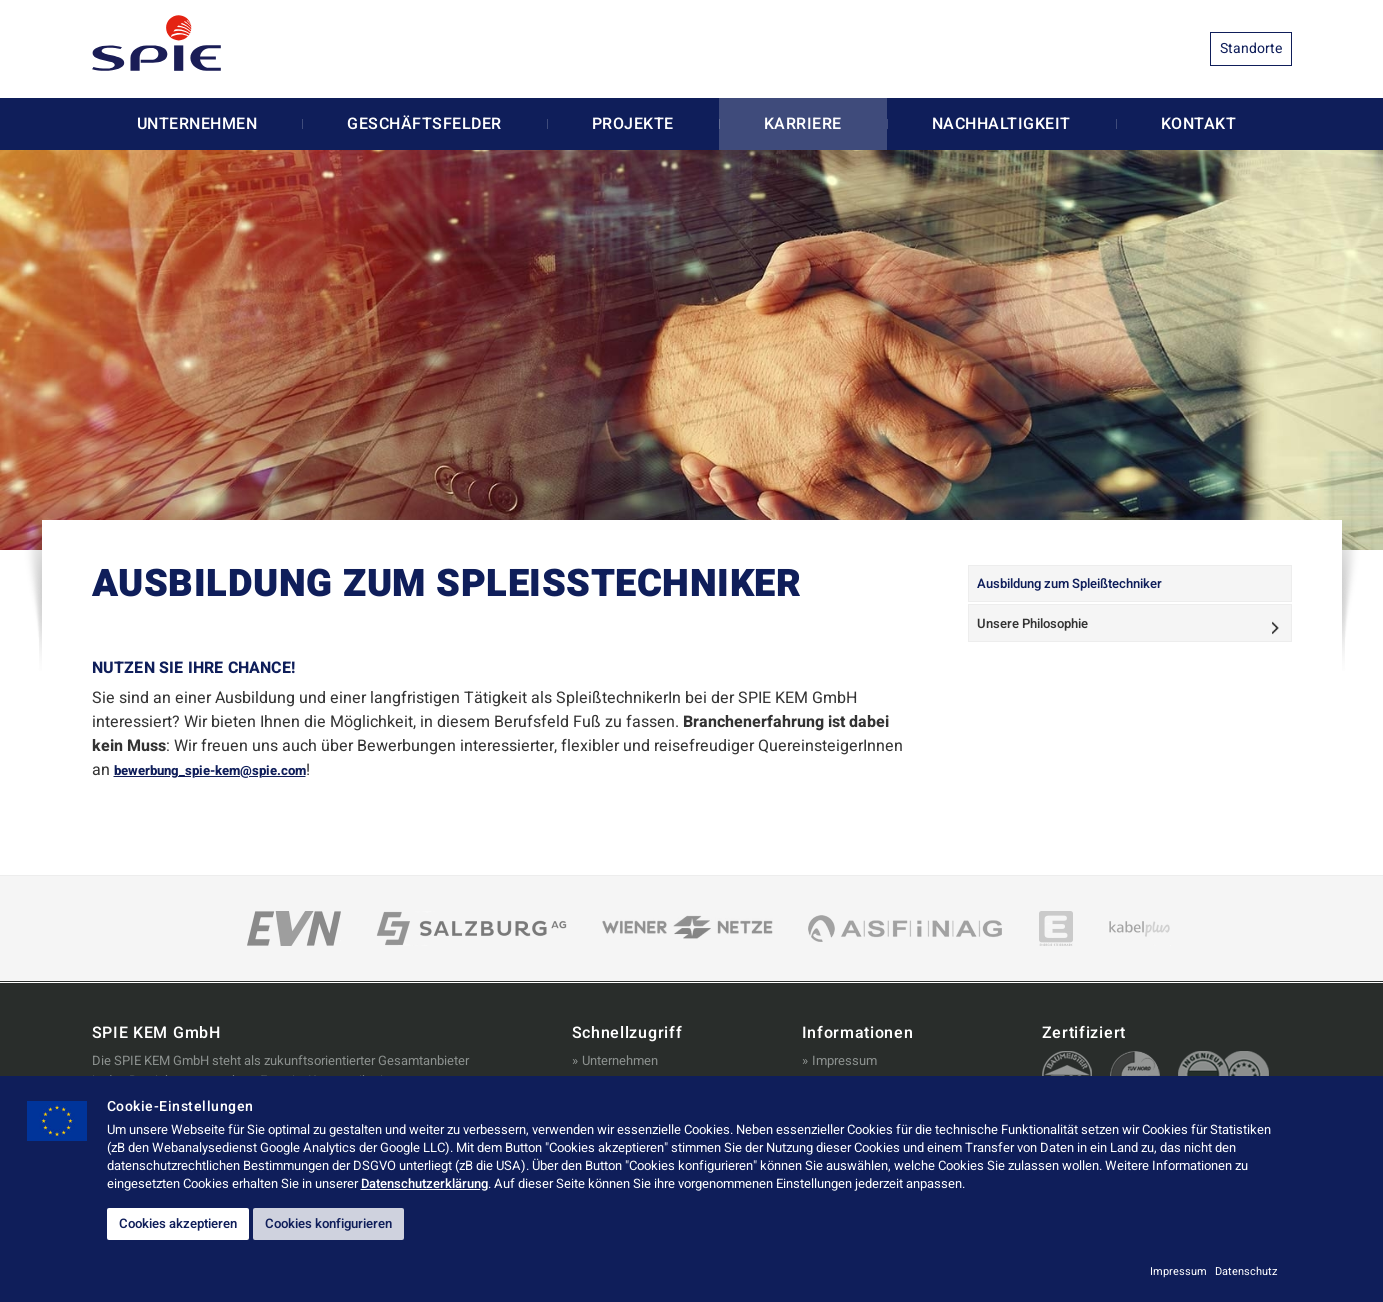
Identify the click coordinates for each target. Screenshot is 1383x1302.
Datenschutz (1246, 1272)
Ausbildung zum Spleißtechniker (1084, 588)
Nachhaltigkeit (1001, 124)
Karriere (803, 124)
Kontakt (1199, 124)
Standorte (1251, 48)
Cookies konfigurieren (372, 1222)
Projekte (633, 124)
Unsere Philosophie (1043, 637)
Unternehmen (197, 124)
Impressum (844, 1060)
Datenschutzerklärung (424, 1179)
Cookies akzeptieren (192, 1222)
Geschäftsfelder (424, 124)
